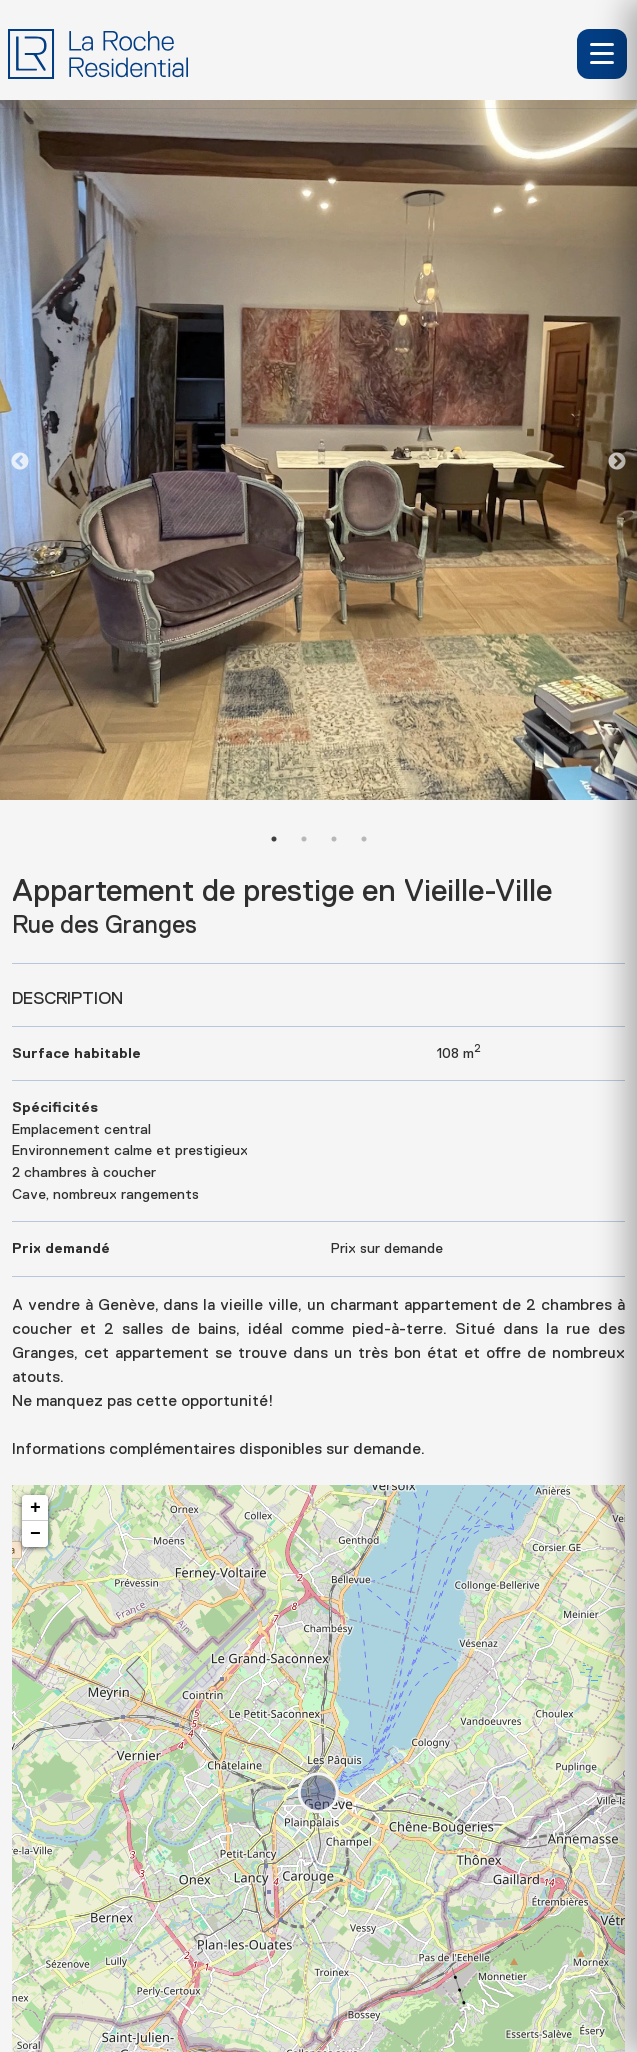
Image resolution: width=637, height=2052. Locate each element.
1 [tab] (274, 839)
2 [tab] (304, 839)
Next (617, 462)
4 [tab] (364, 839)
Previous (20, 462)
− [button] (35, 1534)
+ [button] (35, 1508)
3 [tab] (334, 839)
